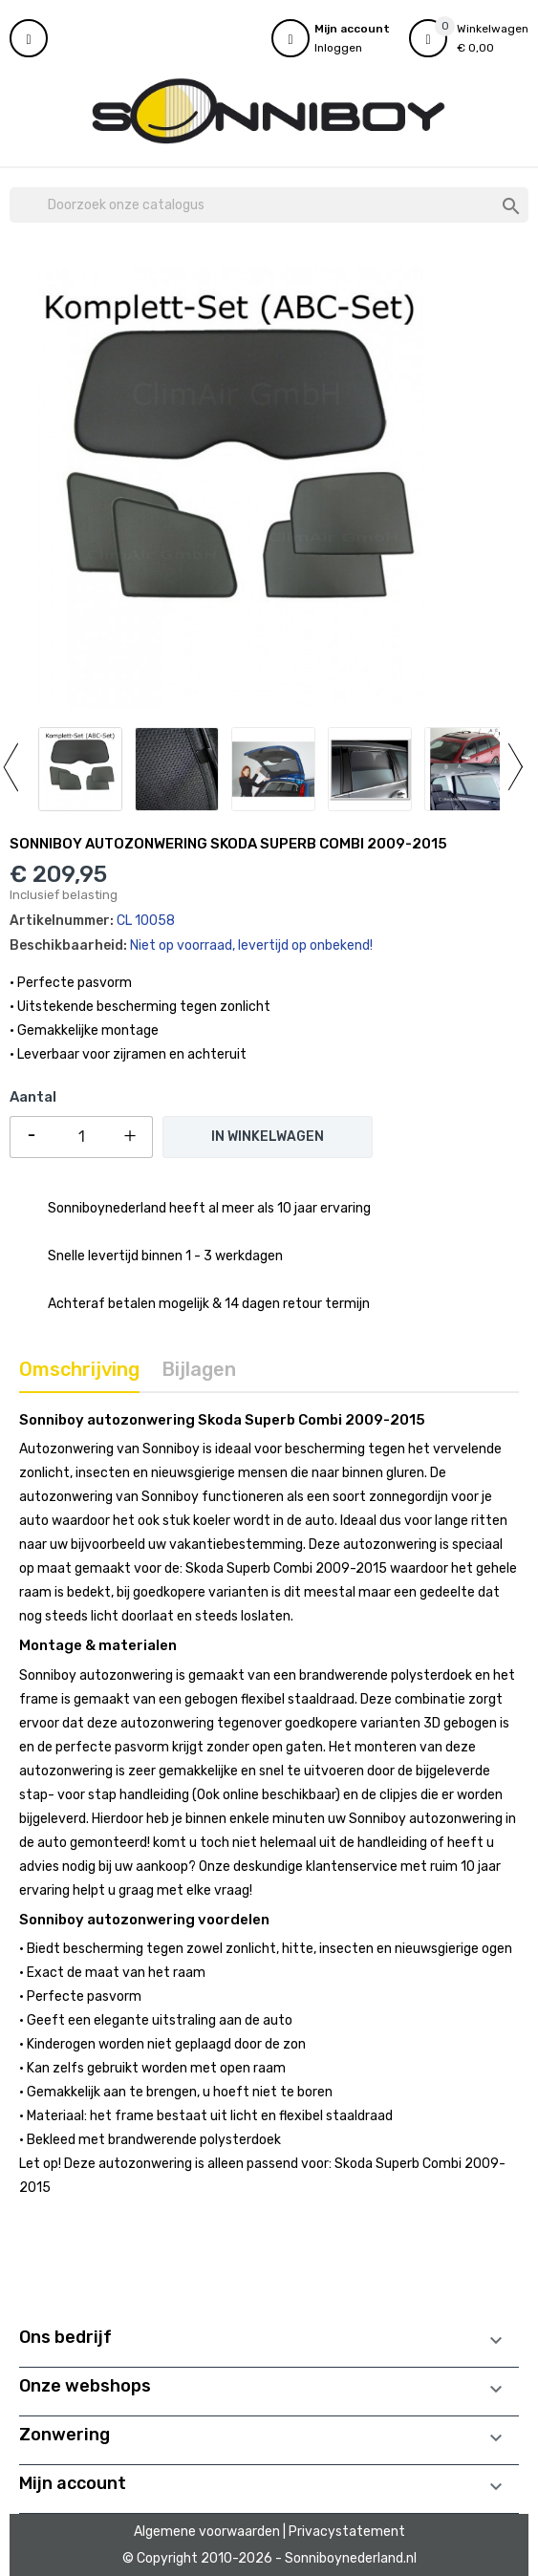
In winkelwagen (267, 1136)
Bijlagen (198, 1369)
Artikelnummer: (62, 920)
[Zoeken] (269, 205)
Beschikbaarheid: (68, 945)
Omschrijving (79, 1369)
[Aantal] (81, 1137)
